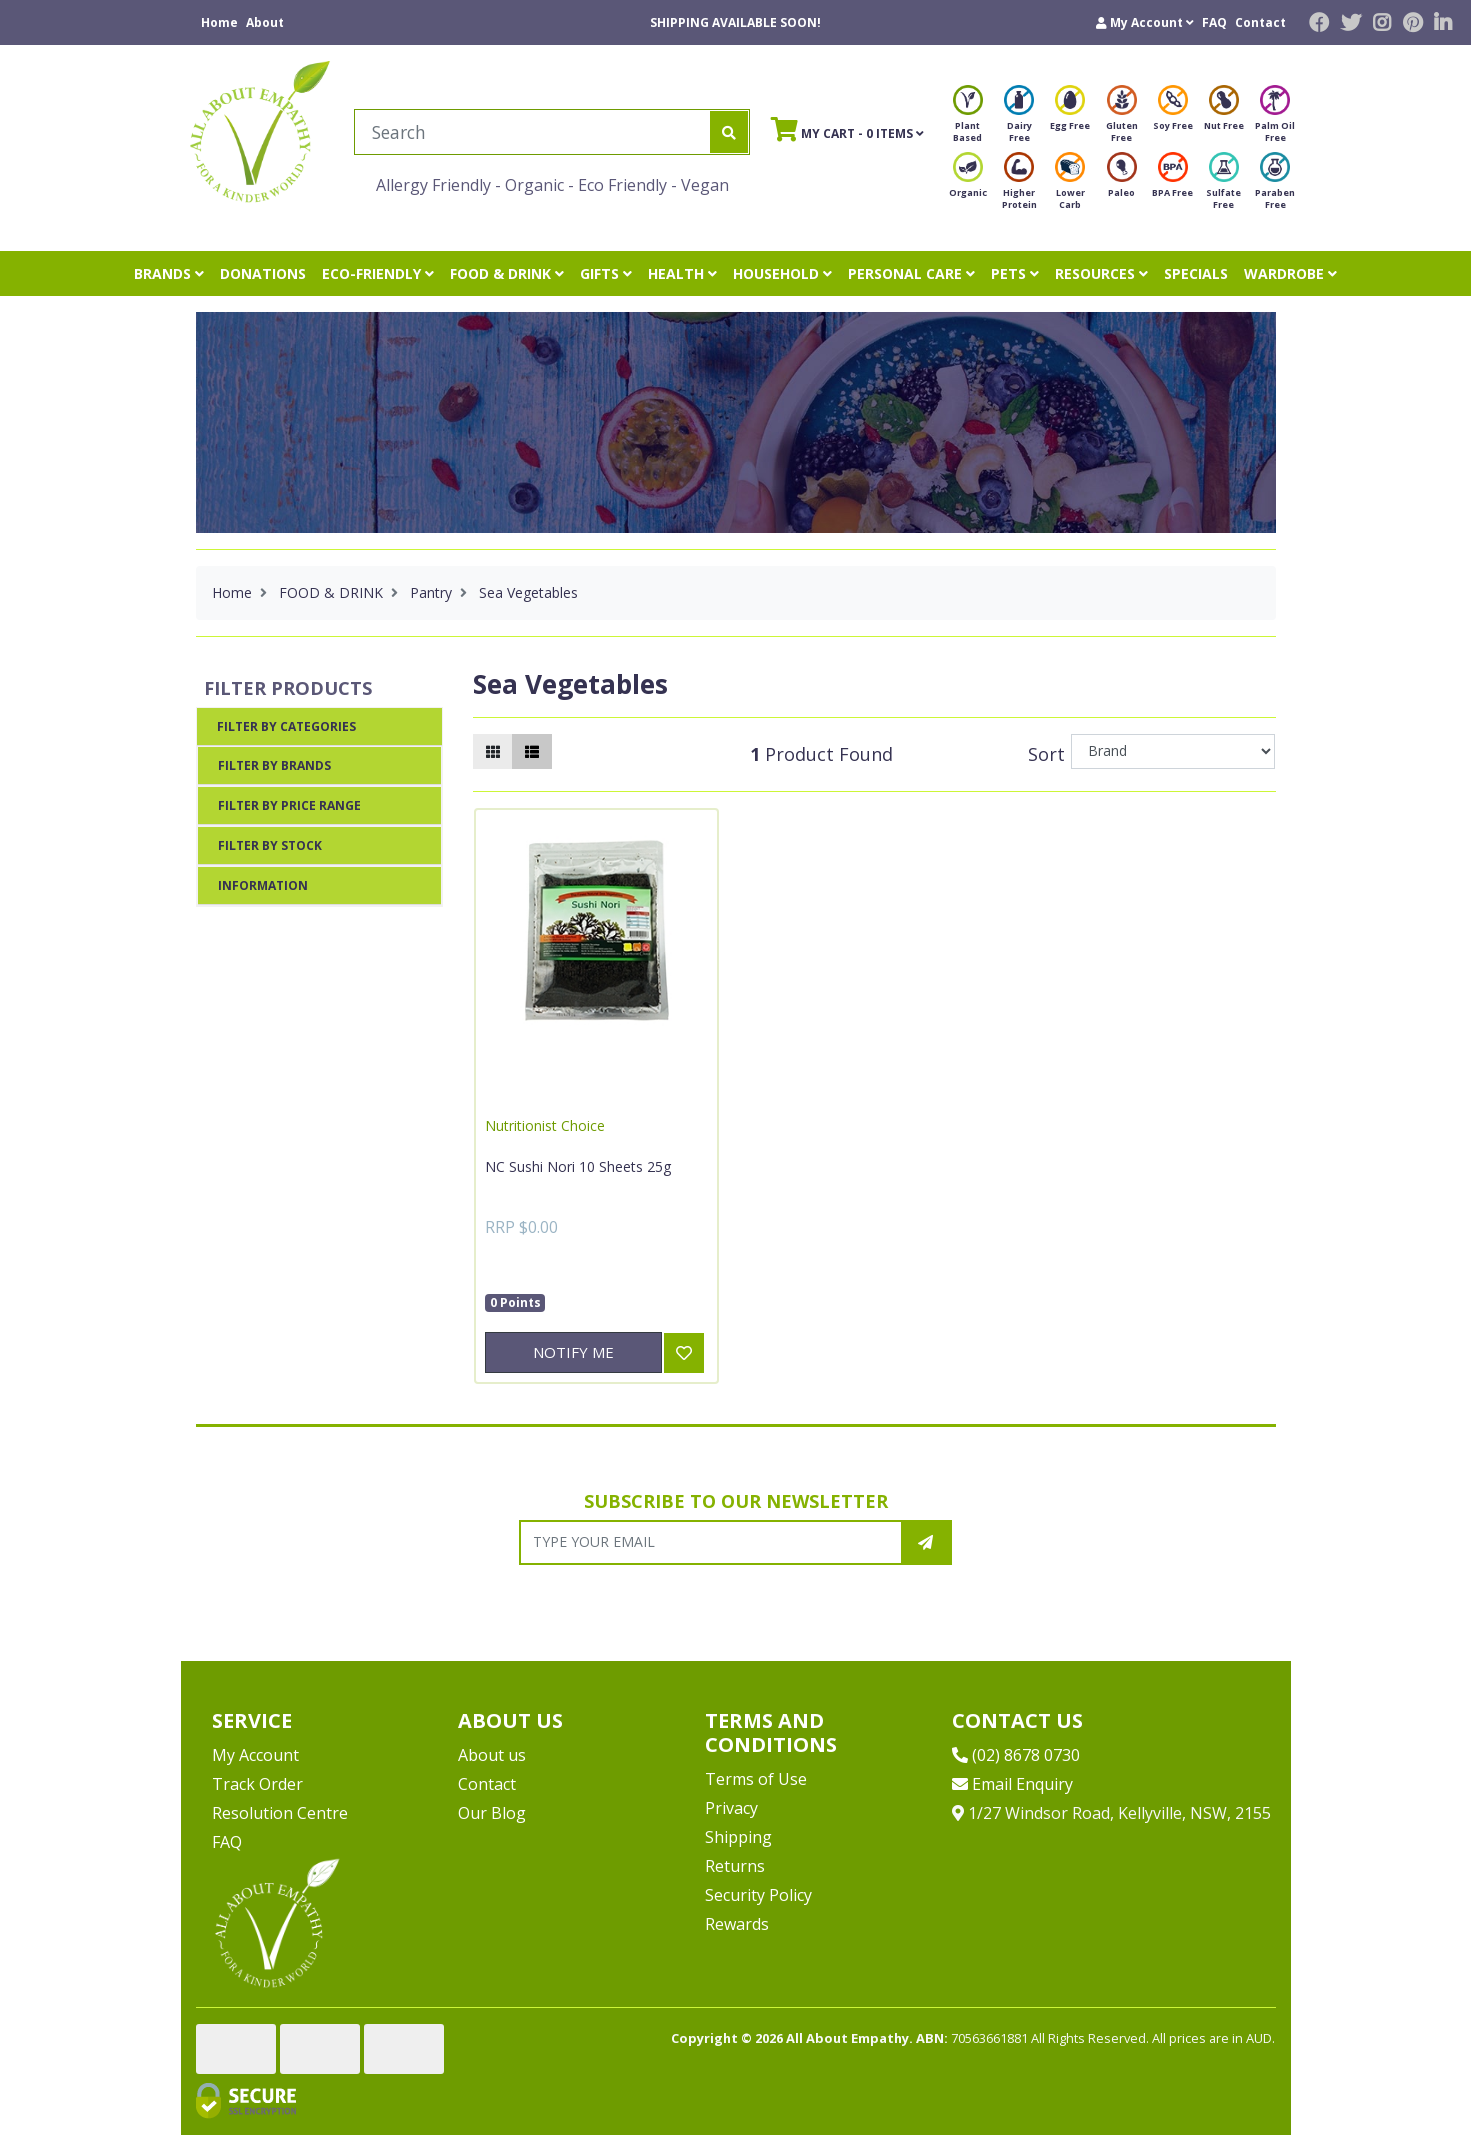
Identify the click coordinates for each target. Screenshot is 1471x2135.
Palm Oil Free (1275, 119)
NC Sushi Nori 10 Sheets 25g (578, 1166)
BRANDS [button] (169, 273)
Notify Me (573, 1352)
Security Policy (758, 1895)
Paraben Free (1275, 186)
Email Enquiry (1012, 1784)
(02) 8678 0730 (1016, 1755)
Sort (1046, 754)
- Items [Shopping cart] (847, 129)
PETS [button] (1015, 273)
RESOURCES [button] (1101, 273)
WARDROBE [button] (1290, 273)
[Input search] (532, 132)
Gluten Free (1122, 119)
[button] (1145, 22)
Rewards (737, 1924)
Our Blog (492, 1813)
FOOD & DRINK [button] (507, 273)
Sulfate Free (1223, 186)
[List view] (532, 751)
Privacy (731, 1808)
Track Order (257, 1784)
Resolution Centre (280, 1813)
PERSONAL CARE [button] (911, 273)
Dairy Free (1019, 119)
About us (492, 1755)
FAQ (1214, 22)
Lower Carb (1070, 186)
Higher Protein (1019, 186)
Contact (1260, 22)
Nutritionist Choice (545, 1125)
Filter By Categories (286, 726)
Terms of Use (756, 1779)
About (265, 22)
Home (219, 22)
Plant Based (968, 119)
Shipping (738, 1837)
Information (263, 885)
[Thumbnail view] (493, 751)
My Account (255, 1755)
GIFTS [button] (606, 273)
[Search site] (729, 132)
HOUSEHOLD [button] (782, 273)
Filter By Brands (274, 765)
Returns (735, 1866)
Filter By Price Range (289, 805)
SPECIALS (1196, 273)
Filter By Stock (270, 845)
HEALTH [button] (682, 273)
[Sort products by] (1173, 751)
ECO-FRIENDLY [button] (378, 273)
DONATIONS (263, 273)
